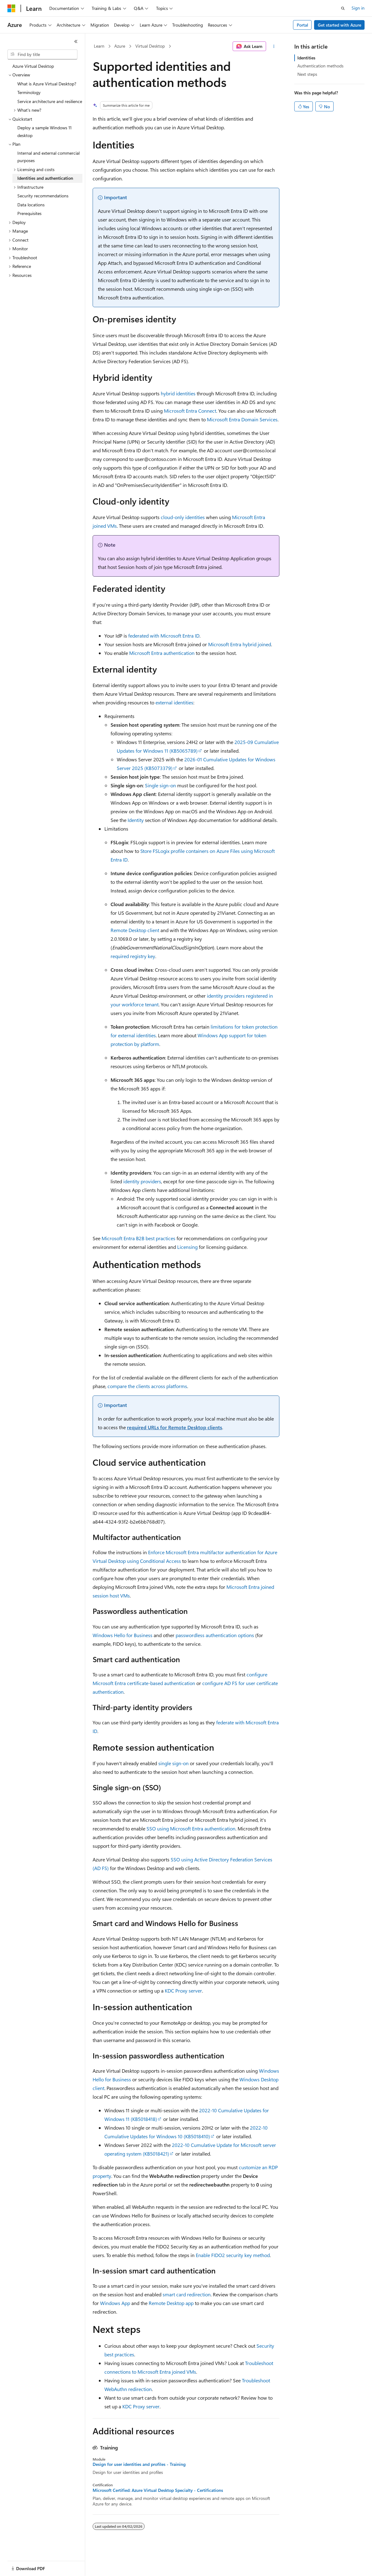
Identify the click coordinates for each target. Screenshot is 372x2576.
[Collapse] (75, 41)
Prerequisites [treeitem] (29, 213)
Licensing (187, 1247)
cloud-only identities (183, 517)
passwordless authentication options (215, 1635)
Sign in (358, 8)
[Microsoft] (11, 8)
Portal (302, 25)
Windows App (115, 2303)
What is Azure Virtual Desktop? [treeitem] (46, 84)
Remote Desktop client (135, 930)
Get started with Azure (339, 25)
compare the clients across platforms (147, 1386)
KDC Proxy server (183, 1990)
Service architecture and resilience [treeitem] (49, 101)
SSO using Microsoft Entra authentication (191, 1828)
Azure (119, 46)
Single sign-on (160, 785)
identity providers (142, 1181)
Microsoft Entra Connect (190, 410)
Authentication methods (320, 66)
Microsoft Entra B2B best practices (138, 1238)
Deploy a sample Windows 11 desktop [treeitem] (44, 131)
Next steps (307, 74)
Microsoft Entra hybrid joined (239, 644)
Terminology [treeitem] (29, 92)
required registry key (133, 956)
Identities (306, 58)
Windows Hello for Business (122, 1635)
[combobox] (42, 54)
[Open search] (343, 8)
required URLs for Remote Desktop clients (174, 1427)
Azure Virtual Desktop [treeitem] (33, 66)
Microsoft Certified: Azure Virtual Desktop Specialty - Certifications (158, 2490)
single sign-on (173, 1763)
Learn (99, 46)
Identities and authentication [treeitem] (45, 178)
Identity (136, 820)
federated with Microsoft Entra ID (163, 635)
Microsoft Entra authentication (162, 653)
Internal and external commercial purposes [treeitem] (48, 157)
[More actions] (274, 46)
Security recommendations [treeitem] (42, 196)
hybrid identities (178, 393)
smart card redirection (187, 2294)
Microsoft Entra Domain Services (242, 419)
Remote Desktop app (171, 2303)
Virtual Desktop (150, 46)
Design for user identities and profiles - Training (139, 2464)
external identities (174, 702)
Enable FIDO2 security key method (233, 2255)
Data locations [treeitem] (31, 205)
